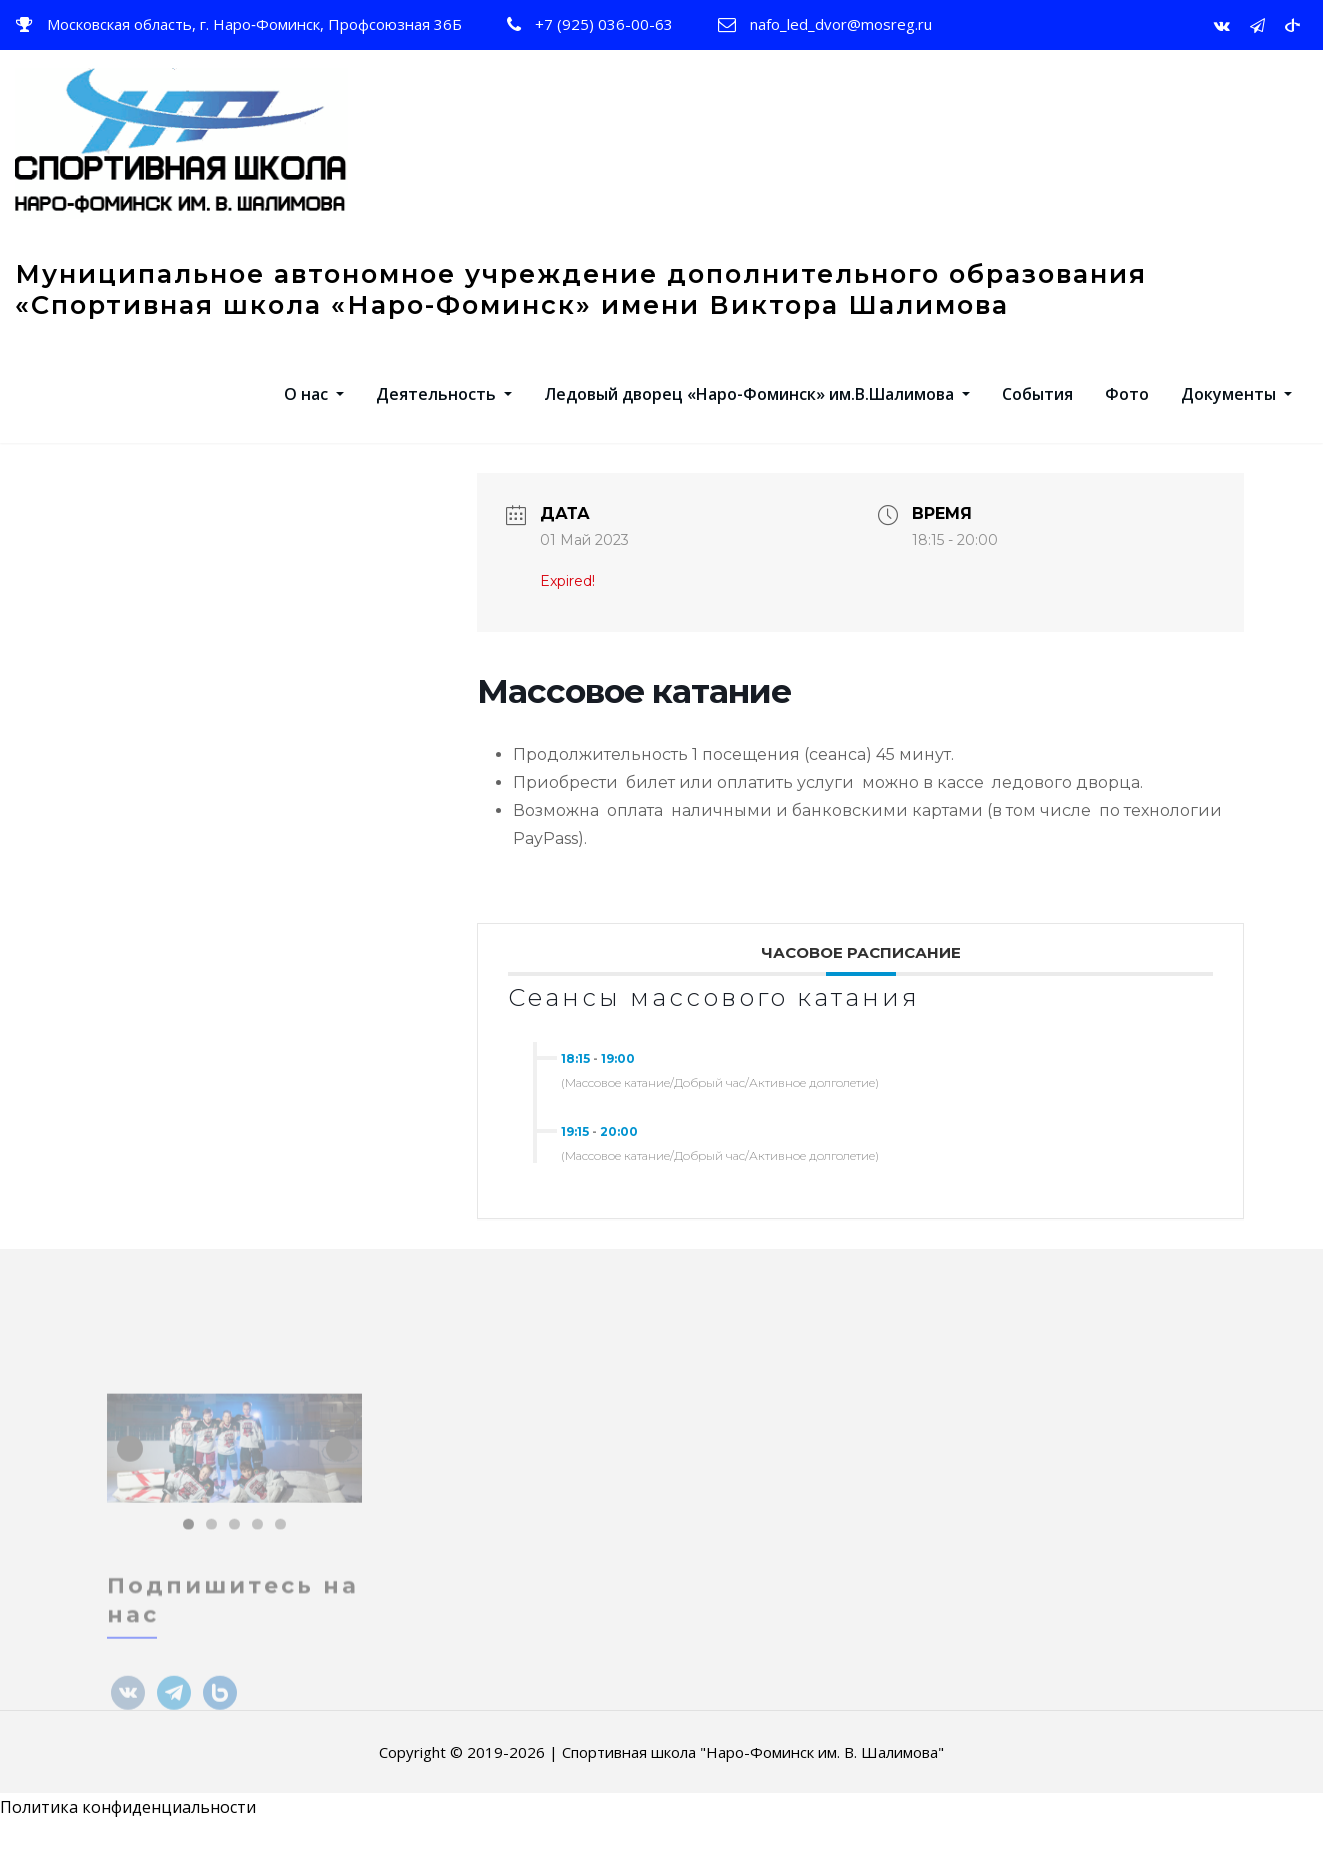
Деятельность (444, 414)
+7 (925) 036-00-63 (604, 24)
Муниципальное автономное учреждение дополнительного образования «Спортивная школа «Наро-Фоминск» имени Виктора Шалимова (581, 309)
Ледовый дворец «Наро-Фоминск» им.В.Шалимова (757, 414)
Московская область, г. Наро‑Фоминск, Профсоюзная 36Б (254, 24)
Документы (1236, 414)
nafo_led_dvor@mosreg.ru (841, 24)
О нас (314, 414)
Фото (1127, 414)
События (1037, 414)
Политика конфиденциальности (128, 1828)
